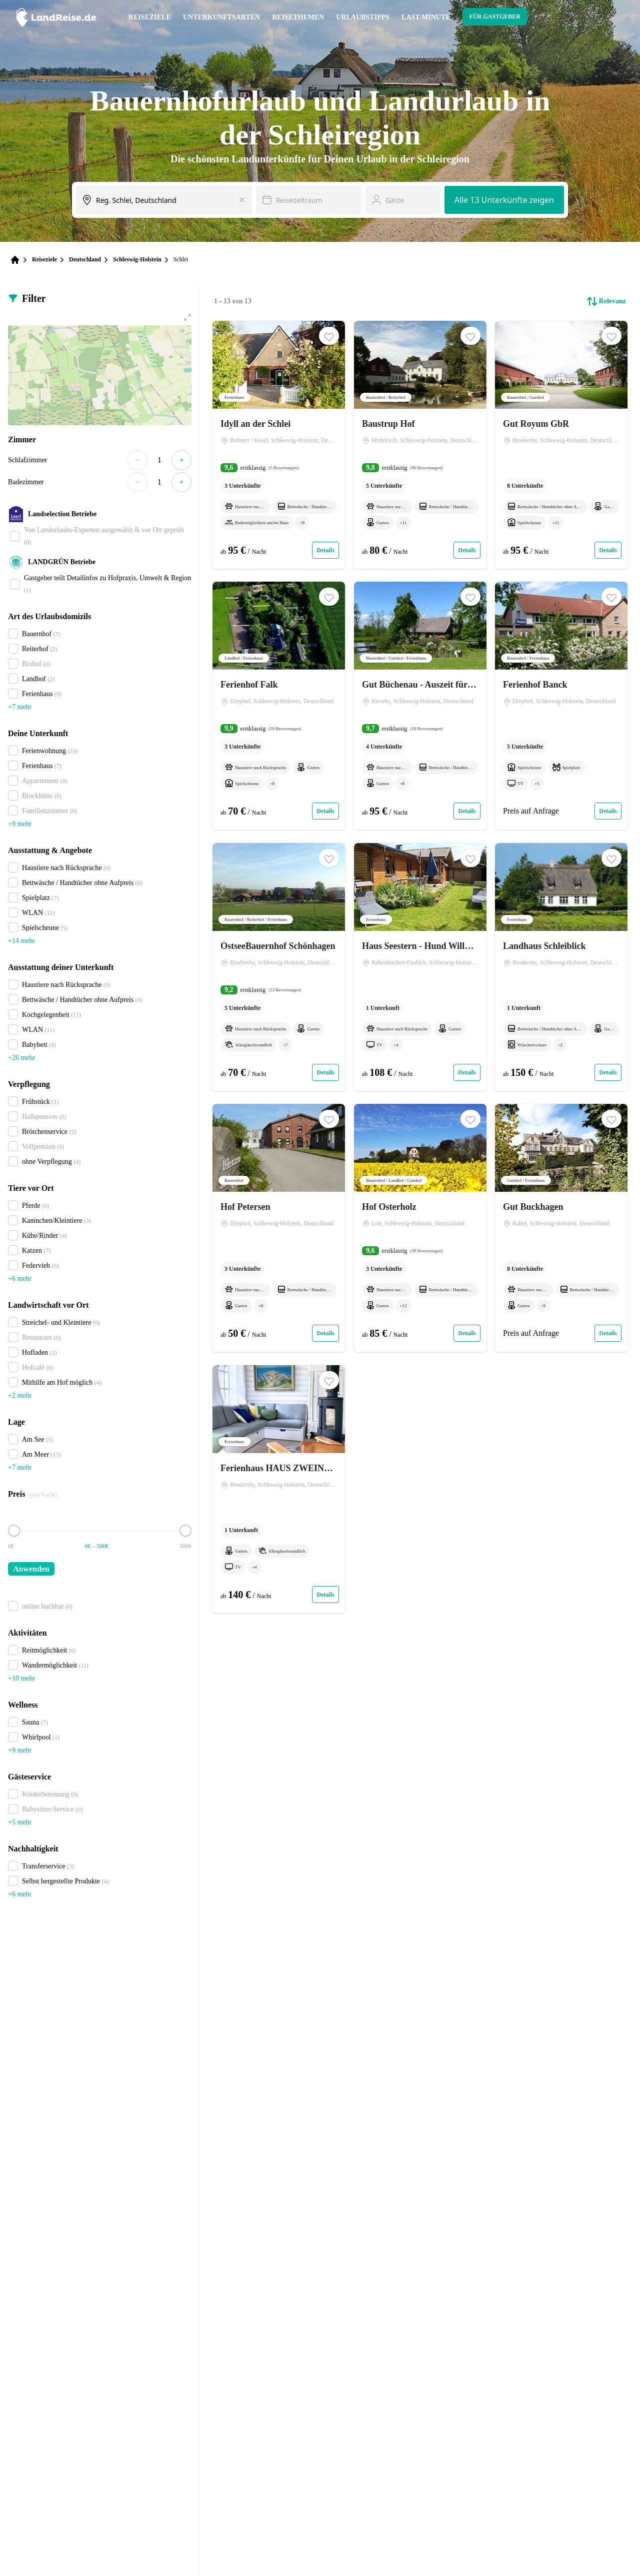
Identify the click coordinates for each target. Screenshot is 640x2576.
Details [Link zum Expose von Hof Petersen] (325, 1333)
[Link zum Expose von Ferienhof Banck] (561, 706)
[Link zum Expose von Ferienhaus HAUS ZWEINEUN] (278, 1489)
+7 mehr (20, 707)
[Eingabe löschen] (242, 200)
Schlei (181, 259)
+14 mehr (21, 940)
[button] (329, 336)
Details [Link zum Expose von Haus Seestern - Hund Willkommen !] (467, 1072)
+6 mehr (20, 1278)
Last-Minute (426, 17)
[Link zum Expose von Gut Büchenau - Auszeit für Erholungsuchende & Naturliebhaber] (420, 706)
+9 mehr (20, 824)
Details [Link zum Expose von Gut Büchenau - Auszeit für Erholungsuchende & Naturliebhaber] (467, 811)
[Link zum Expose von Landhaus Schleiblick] (561, 967)
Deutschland (85, 259)
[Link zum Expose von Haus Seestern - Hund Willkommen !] (420, 967)
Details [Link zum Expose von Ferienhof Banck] (608, 811)
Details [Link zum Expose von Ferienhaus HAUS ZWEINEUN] (325, 1594)
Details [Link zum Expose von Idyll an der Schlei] (325, 550)
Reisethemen (298, 17)
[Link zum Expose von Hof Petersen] (278, 1228)
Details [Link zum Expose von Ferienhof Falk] (325, 811)
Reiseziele (149, 17)
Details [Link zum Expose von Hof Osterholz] (467, 1333)
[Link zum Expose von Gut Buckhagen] (561, 1228)
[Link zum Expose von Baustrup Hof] (420, 445)
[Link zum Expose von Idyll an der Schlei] (278, 445)
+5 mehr (20, 1822)
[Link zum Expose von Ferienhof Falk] (278, 706)
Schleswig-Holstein (137, 259)
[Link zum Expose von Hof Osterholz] (420, 1228)
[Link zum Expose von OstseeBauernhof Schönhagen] (278, 967)
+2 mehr (20, 1395)
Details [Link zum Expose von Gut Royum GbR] (608, 550)
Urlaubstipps (363, 17)
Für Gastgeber (495, 16)
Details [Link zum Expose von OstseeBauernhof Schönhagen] (325, 1072)
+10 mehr (21, 1678)
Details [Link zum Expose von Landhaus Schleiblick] (608, 1072)
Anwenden (31, 1569)
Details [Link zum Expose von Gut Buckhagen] (608, 1333)
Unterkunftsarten (221, 17)
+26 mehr (21, 1057)
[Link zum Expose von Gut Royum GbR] (561, 445)
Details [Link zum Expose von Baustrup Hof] (467, 550)
